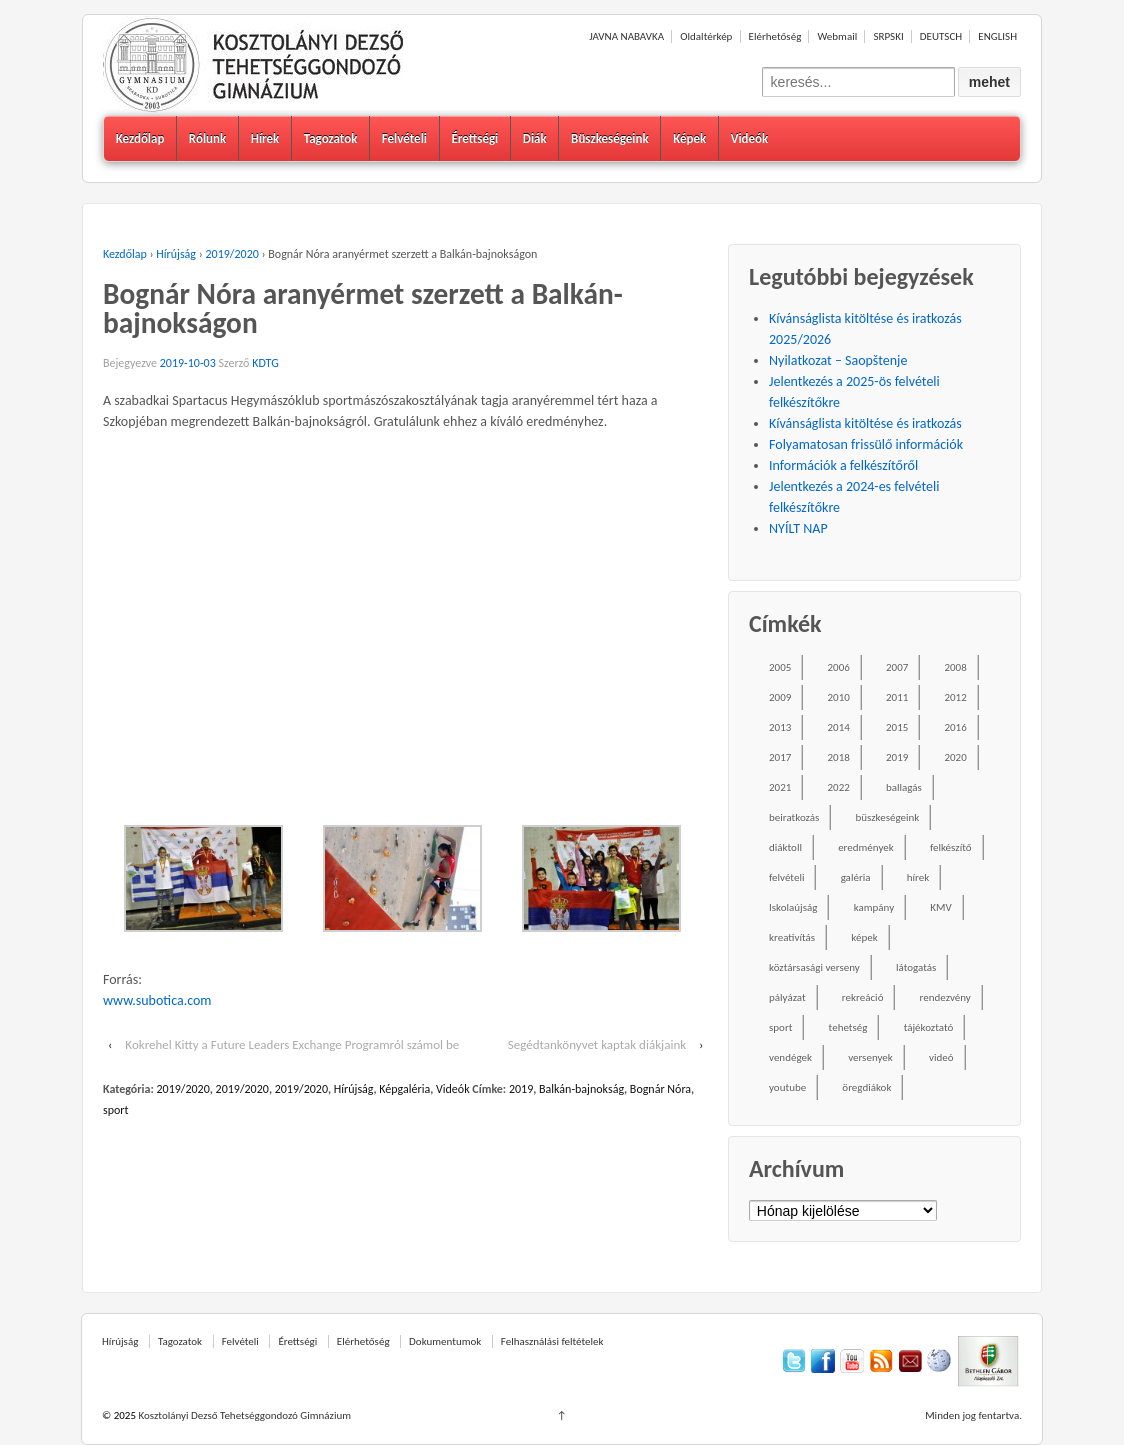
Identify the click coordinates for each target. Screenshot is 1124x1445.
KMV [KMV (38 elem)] (940, 907)
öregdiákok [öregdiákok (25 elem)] (866, 1087)
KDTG (265, 363)
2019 (521, 1089)
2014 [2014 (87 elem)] (839, 727)
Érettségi (474, 138)
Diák (535, 138)
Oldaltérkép (706, 36)
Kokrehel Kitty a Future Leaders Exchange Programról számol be (292, 1044)
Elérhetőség (775, 36)
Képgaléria (404, 1089)
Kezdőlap (140, 138)
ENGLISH (997, 36)
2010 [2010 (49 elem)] (839, 697)
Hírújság (176, 254)
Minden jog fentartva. (973, 1415)
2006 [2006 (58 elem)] (839, 667)
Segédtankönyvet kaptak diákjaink (597, 1044)
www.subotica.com (157, 1000)
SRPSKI (888, 36)
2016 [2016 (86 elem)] (955, 727)
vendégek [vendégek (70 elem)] (790, 1057)
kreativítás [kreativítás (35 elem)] (792, 937)
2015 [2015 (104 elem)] (897, 727)
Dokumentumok (445, 1341)
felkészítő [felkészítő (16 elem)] (951, 847)
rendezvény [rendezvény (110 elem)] (945, 997)
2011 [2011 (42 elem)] (897, 697)
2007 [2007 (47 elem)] (897, 667)
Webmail (837, 36)
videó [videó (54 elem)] (941, 1057)
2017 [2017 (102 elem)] (780, 757)
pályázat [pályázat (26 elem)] (787, 997)
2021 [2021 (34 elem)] (780, 787)
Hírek (265, 138)
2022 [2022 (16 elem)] (839, 787)
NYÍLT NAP (798, 528)
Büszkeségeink (610, 138)
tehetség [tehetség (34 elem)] (848, 1027)
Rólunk (207, 138)
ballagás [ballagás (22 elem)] (904, 787)
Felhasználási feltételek (552, 1341)
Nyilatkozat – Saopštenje (838, 360)
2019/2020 (232, 254)
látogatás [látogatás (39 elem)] (916, 967)
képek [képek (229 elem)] (864, 937)
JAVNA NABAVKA (626, 36)
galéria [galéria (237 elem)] (856, 877)
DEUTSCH (941, 36)
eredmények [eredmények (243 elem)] (866, 847)
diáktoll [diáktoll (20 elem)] (785, 847)
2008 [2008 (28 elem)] (955, 667)
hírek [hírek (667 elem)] (918, 877)
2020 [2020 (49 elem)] (955, 757)
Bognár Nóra (660, 1089)
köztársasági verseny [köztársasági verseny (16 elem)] (814, 967)
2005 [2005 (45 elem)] (780, 667)
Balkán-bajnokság (581, 1089)
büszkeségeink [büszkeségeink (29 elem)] (887, 817)
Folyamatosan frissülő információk (866, 444)
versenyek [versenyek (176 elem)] (870, 1057)
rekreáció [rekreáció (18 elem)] (863, 997)
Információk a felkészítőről (843, 465)
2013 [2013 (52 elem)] (780, 727)
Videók (750, 138)
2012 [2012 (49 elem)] (955, 697)
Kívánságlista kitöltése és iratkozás (865, 423)
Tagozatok (331, 138)
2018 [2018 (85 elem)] (839, 757)
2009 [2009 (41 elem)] (780, 697)
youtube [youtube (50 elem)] (787, 1087)
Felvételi (404, 138)
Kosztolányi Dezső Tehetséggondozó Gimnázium (243, 1415)
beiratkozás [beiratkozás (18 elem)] (794, 817)
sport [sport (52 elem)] (780, 1027)
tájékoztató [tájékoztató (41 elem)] (929, 1027)
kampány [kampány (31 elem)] (874, 907)
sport (116, 1110)
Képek (689, 138)
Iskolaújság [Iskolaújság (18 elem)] (793, 907)
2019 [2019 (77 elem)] (897, 757)
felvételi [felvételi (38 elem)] (786, 877)
